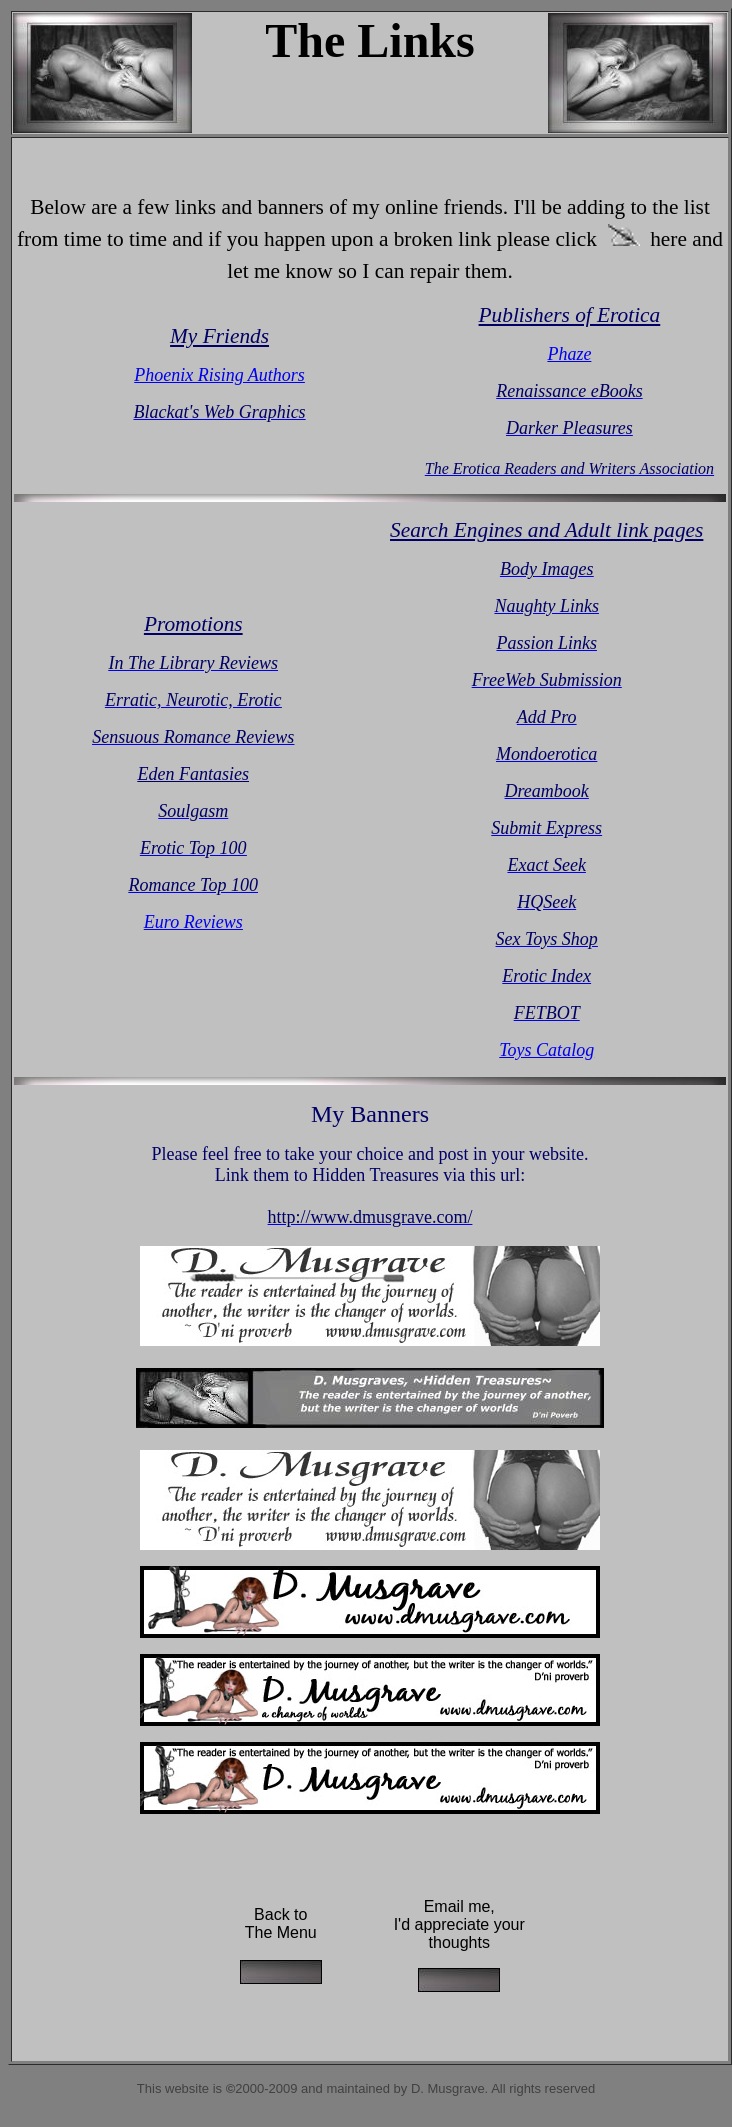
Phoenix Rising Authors (219, 375)
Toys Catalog (546, 1050)
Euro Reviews (193, 922)
